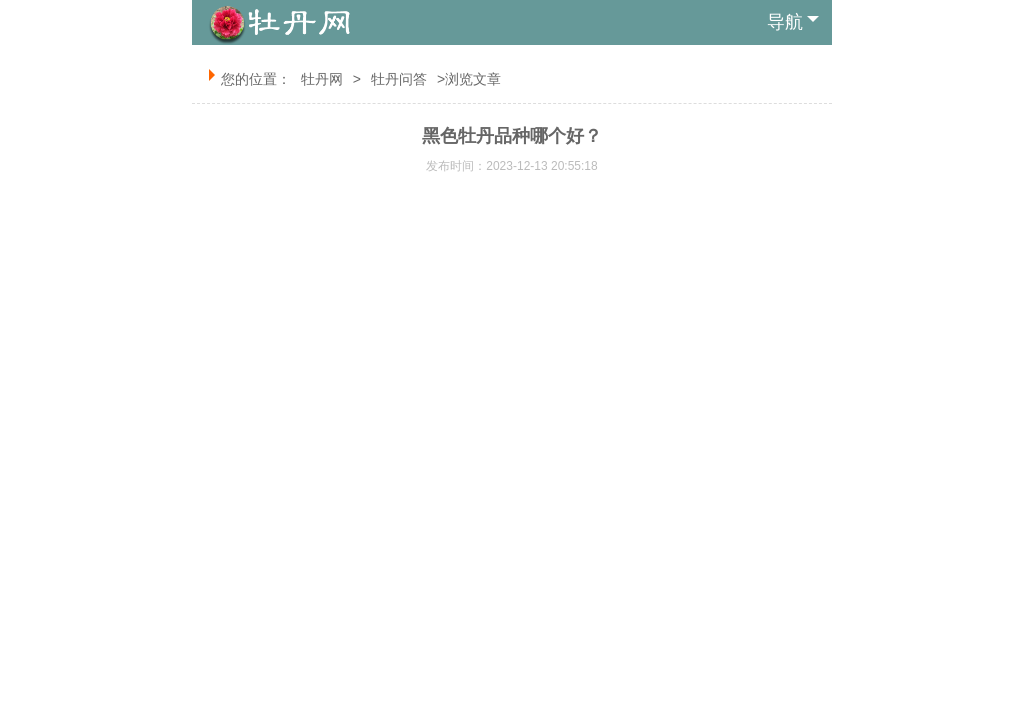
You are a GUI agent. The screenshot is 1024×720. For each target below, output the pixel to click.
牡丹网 (322, 79)
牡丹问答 (399, 79)
